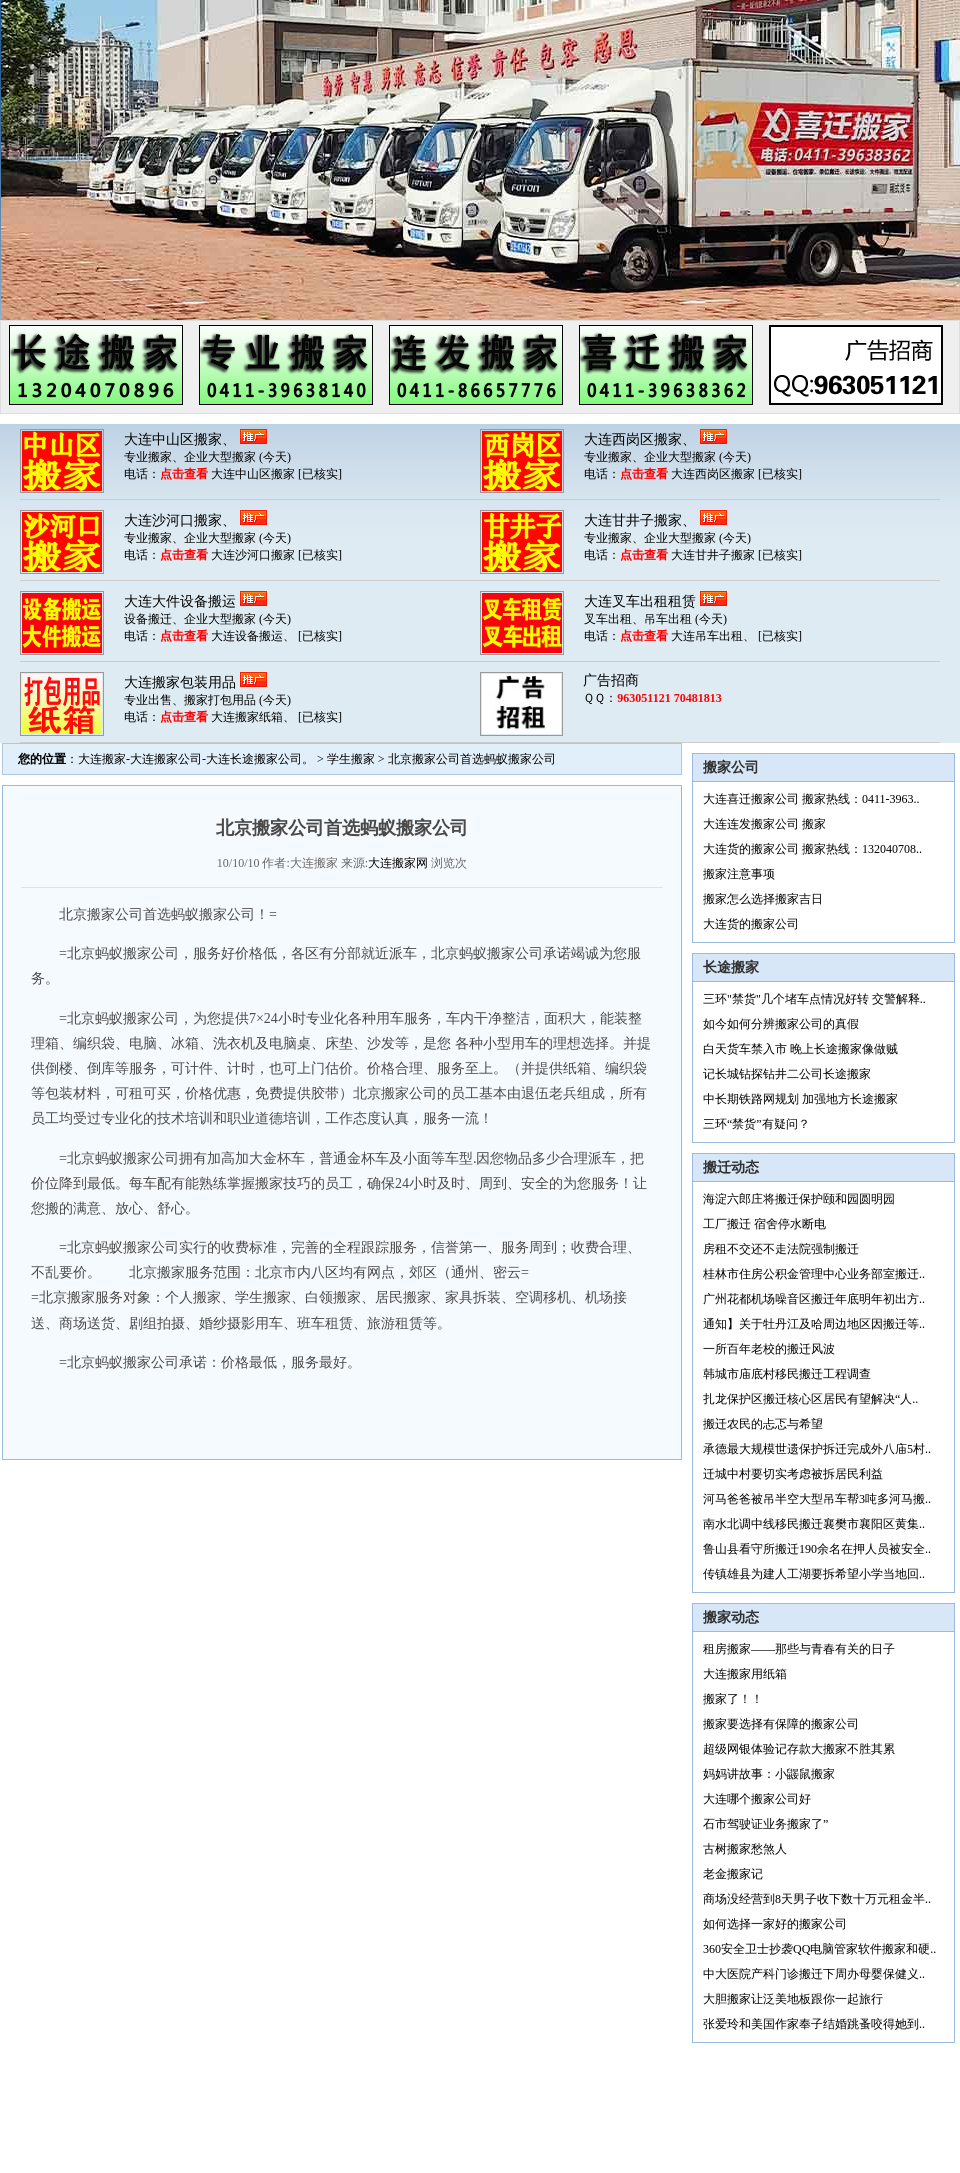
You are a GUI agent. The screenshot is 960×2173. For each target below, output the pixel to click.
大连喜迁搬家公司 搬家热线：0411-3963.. (811, 799)
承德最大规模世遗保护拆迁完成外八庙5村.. (817, 1449)
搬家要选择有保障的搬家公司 (781, 1724)
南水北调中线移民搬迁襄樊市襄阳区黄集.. (814, 1524)
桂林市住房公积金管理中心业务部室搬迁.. (814, 1274)
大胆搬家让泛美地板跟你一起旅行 (793, 1999)
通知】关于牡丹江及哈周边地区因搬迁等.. (814, 1324)
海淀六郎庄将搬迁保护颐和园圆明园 (799, 1199)
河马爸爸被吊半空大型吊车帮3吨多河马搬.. (817, 1499)
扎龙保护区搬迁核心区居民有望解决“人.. (810, 1399)
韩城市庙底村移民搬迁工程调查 (787, 1374)
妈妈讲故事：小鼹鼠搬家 (769, 1774)
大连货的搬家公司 (751, 924)
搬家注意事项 (739, 874)
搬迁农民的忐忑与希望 (763, 1424)
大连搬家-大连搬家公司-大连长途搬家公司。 (196, 759)
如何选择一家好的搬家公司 (775, 1924)
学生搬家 (351, 759)
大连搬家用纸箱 (745, 1674)
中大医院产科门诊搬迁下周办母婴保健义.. (814, 1974)
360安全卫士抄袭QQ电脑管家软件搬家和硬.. (819, 1949)
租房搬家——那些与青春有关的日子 (799, 1649)
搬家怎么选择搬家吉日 (763, 899)
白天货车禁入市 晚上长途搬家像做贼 (800, 1049)
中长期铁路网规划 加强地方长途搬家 (800, 1099)
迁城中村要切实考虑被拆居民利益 (793, 1474)
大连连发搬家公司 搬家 (764, 824)
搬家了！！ (733, 1699)
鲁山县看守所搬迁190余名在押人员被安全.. (817, 1549)
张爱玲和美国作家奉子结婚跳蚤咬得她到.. (814, 2024)
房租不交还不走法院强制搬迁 (781, 1249)
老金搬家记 (733, 1874)
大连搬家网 (398, 863)
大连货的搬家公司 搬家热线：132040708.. (812, 849)
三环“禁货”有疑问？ (756, 1124)
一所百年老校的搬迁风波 (769, 1349)
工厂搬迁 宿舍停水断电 (764, 1224)
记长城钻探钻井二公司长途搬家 (787, 1074)
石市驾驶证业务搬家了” (765, 1824)
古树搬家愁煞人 (745, 1849)
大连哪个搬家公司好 (757, 1799)
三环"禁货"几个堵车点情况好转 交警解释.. (814, 999)
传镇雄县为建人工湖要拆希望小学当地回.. (814, 1574)
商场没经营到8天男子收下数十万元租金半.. (817, 1899)
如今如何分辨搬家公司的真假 (781, 1024)
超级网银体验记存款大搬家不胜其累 (799, 1749)
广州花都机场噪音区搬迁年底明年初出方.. (814, 1299)
